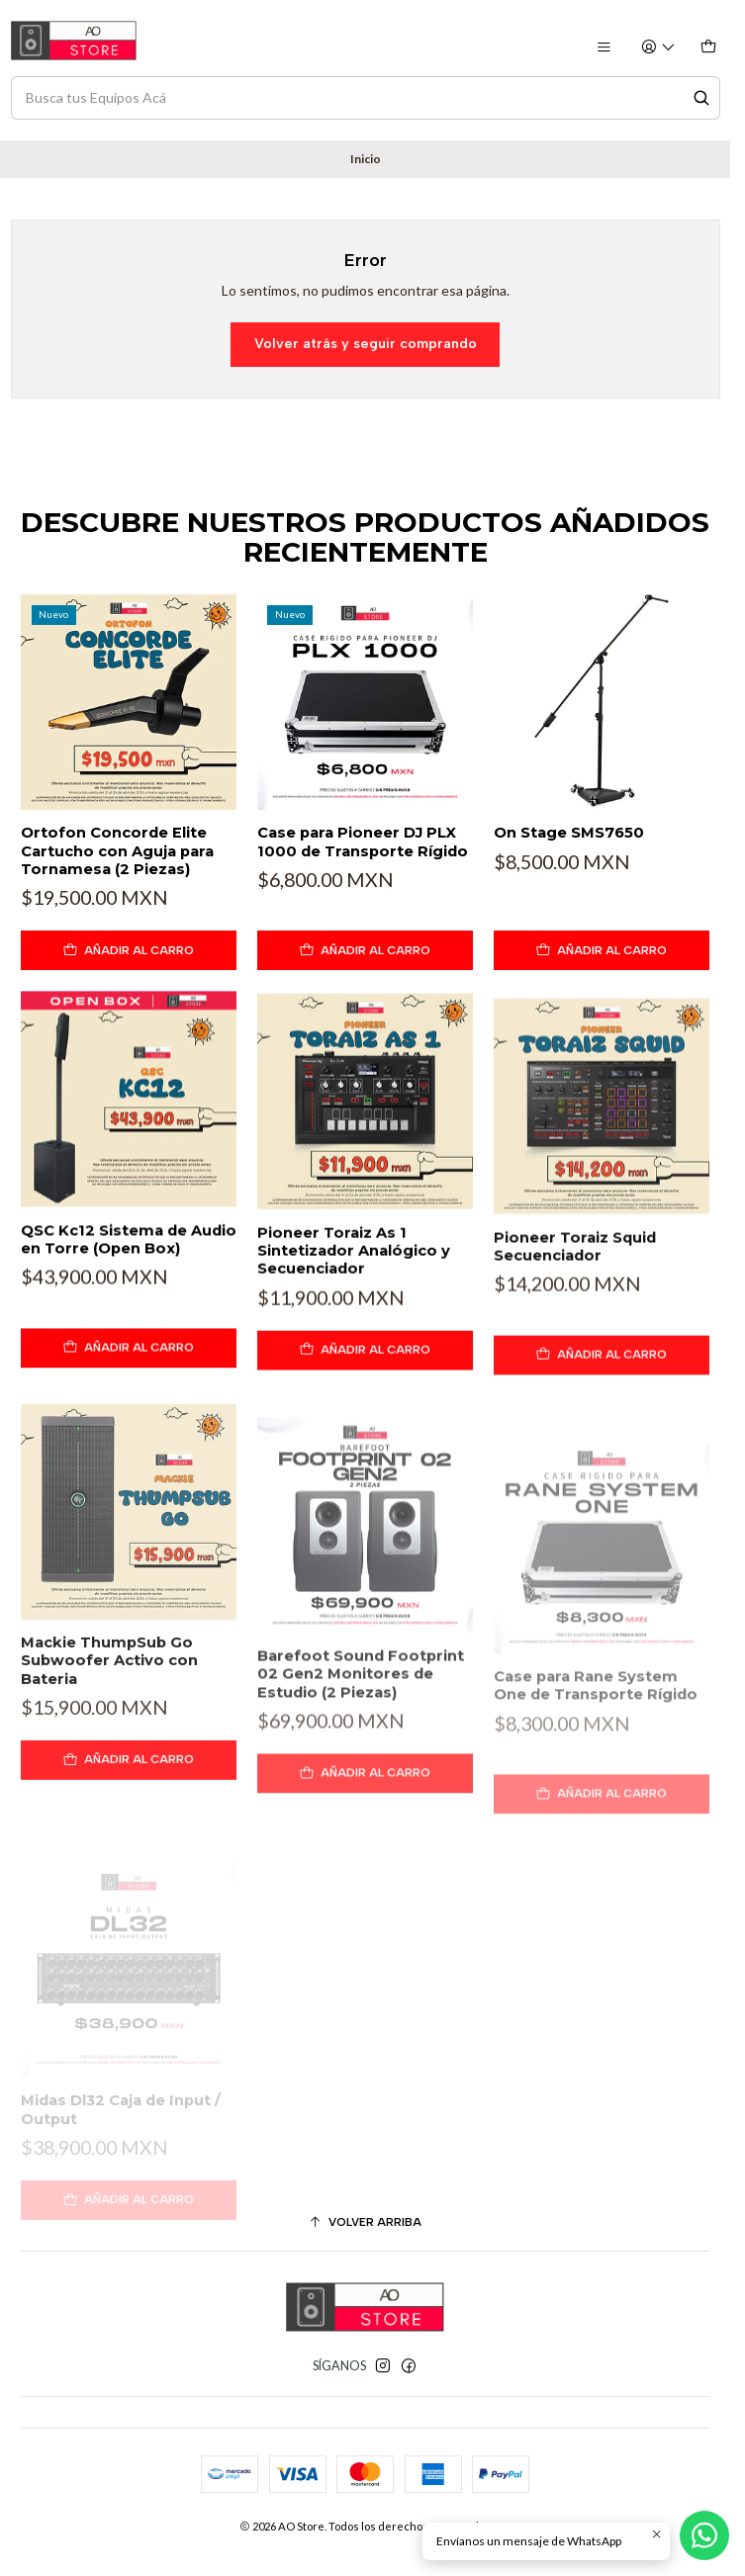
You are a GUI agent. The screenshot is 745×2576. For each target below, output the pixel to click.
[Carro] (708, 48)
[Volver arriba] (365, 2223)
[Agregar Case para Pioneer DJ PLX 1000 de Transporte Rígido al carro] (365, 993)
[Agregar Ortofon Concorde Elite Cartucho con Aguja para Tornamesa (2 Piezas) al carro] (128, 975)
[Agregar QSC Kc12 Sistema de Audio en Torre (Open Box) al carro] (128, 1440)
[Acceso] (659, 48)
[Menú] (603, 48)
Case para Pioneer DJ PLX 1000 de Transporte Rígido (362, 884)
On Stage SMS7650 (569, 901)
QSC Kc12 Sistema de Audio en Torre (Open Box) (128, 1330)
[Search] (701, 98)
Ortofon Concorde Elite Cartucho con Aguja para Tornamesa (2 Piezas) (117, 874)
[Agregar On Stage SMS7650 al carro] (601, 1018)
